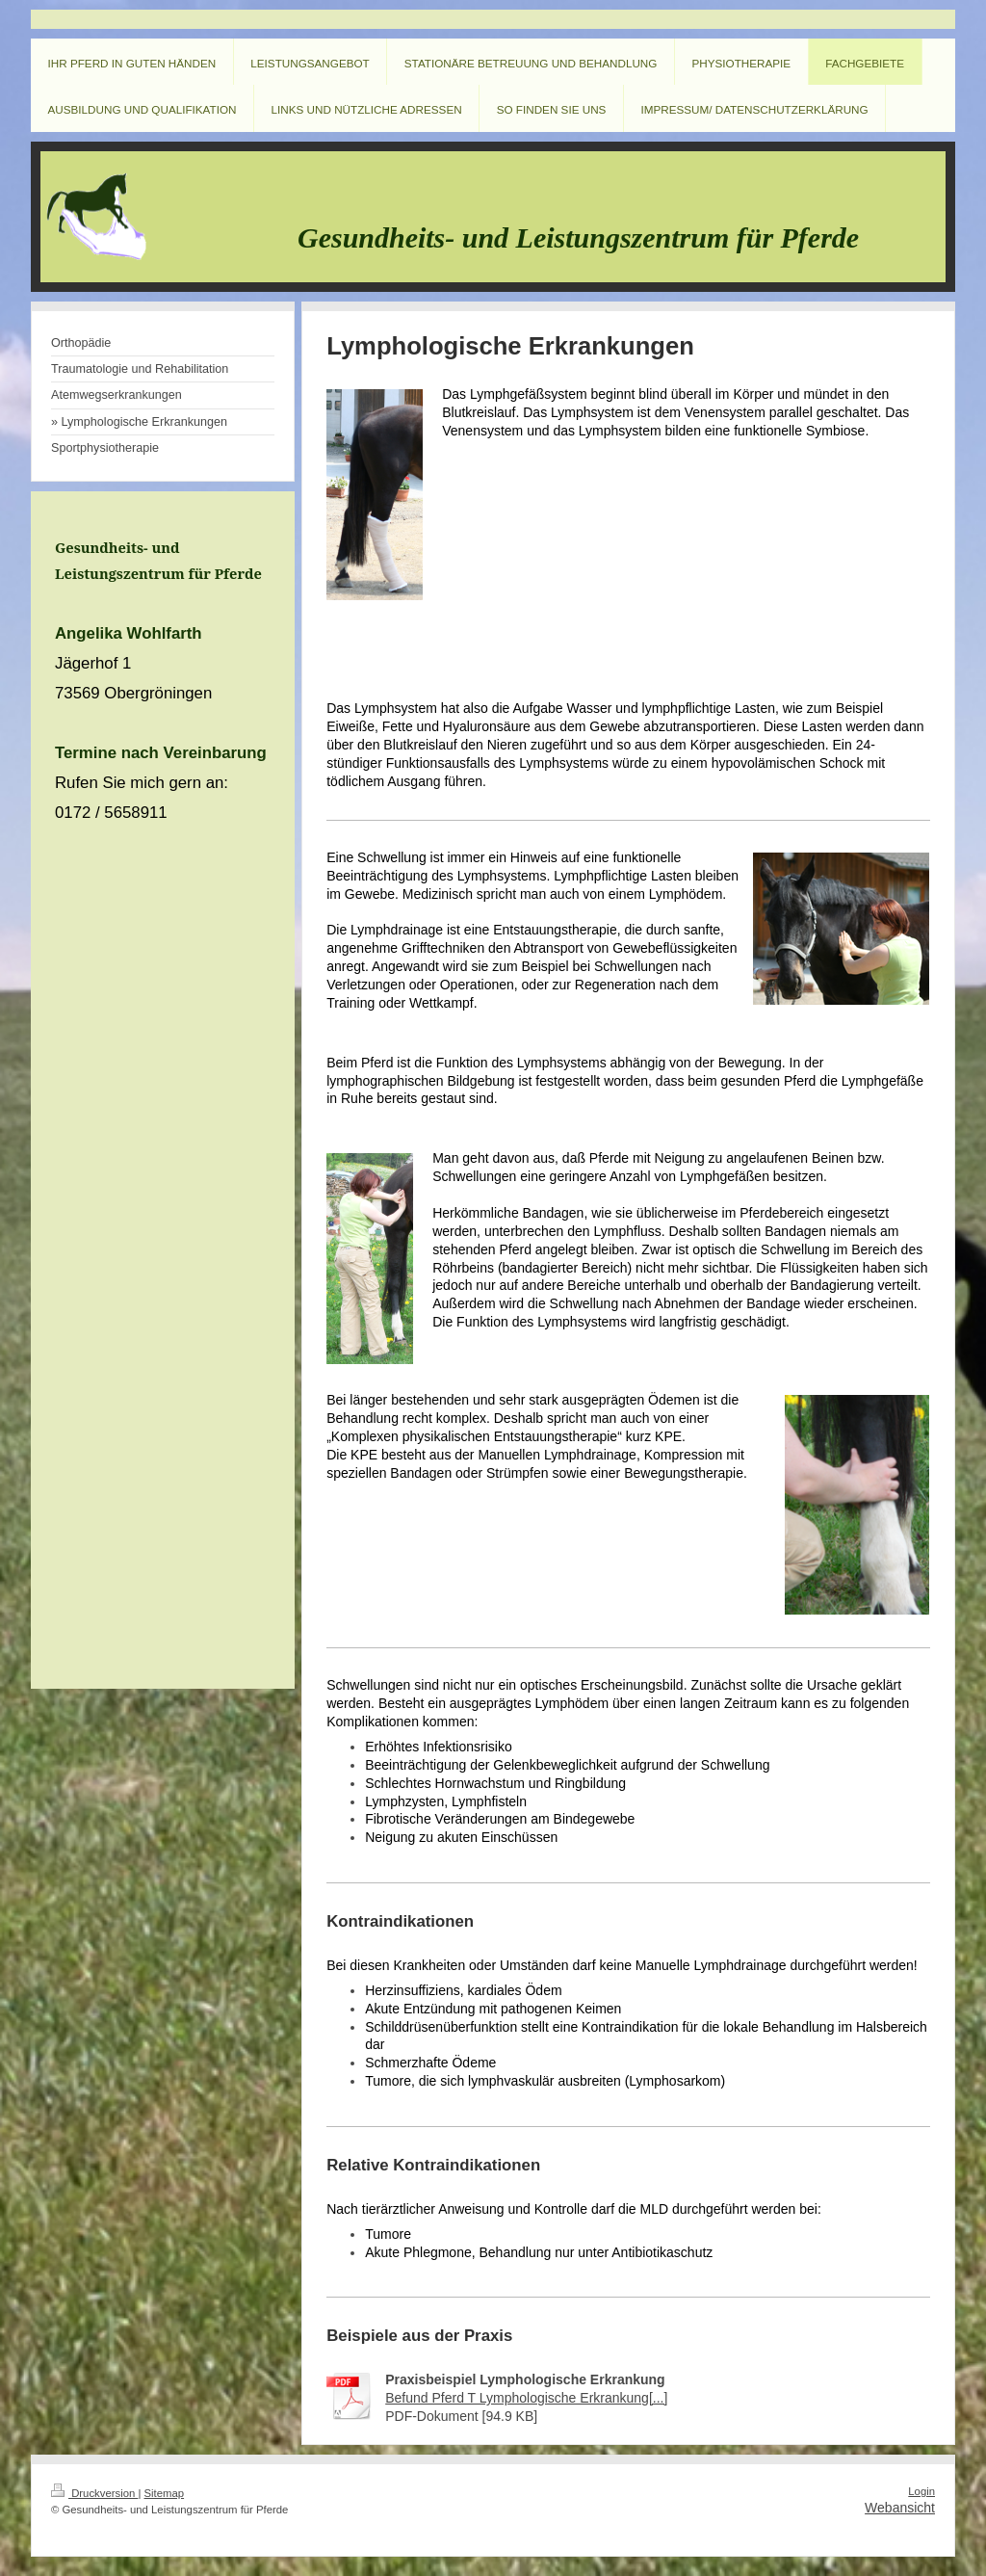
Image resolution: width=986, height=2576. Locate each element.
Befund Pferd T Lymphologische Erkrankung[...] (526, 2397)
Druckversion (94, 2493)
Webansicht (900, 2507)
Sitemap (164, 2493)
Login (921, 2491)
